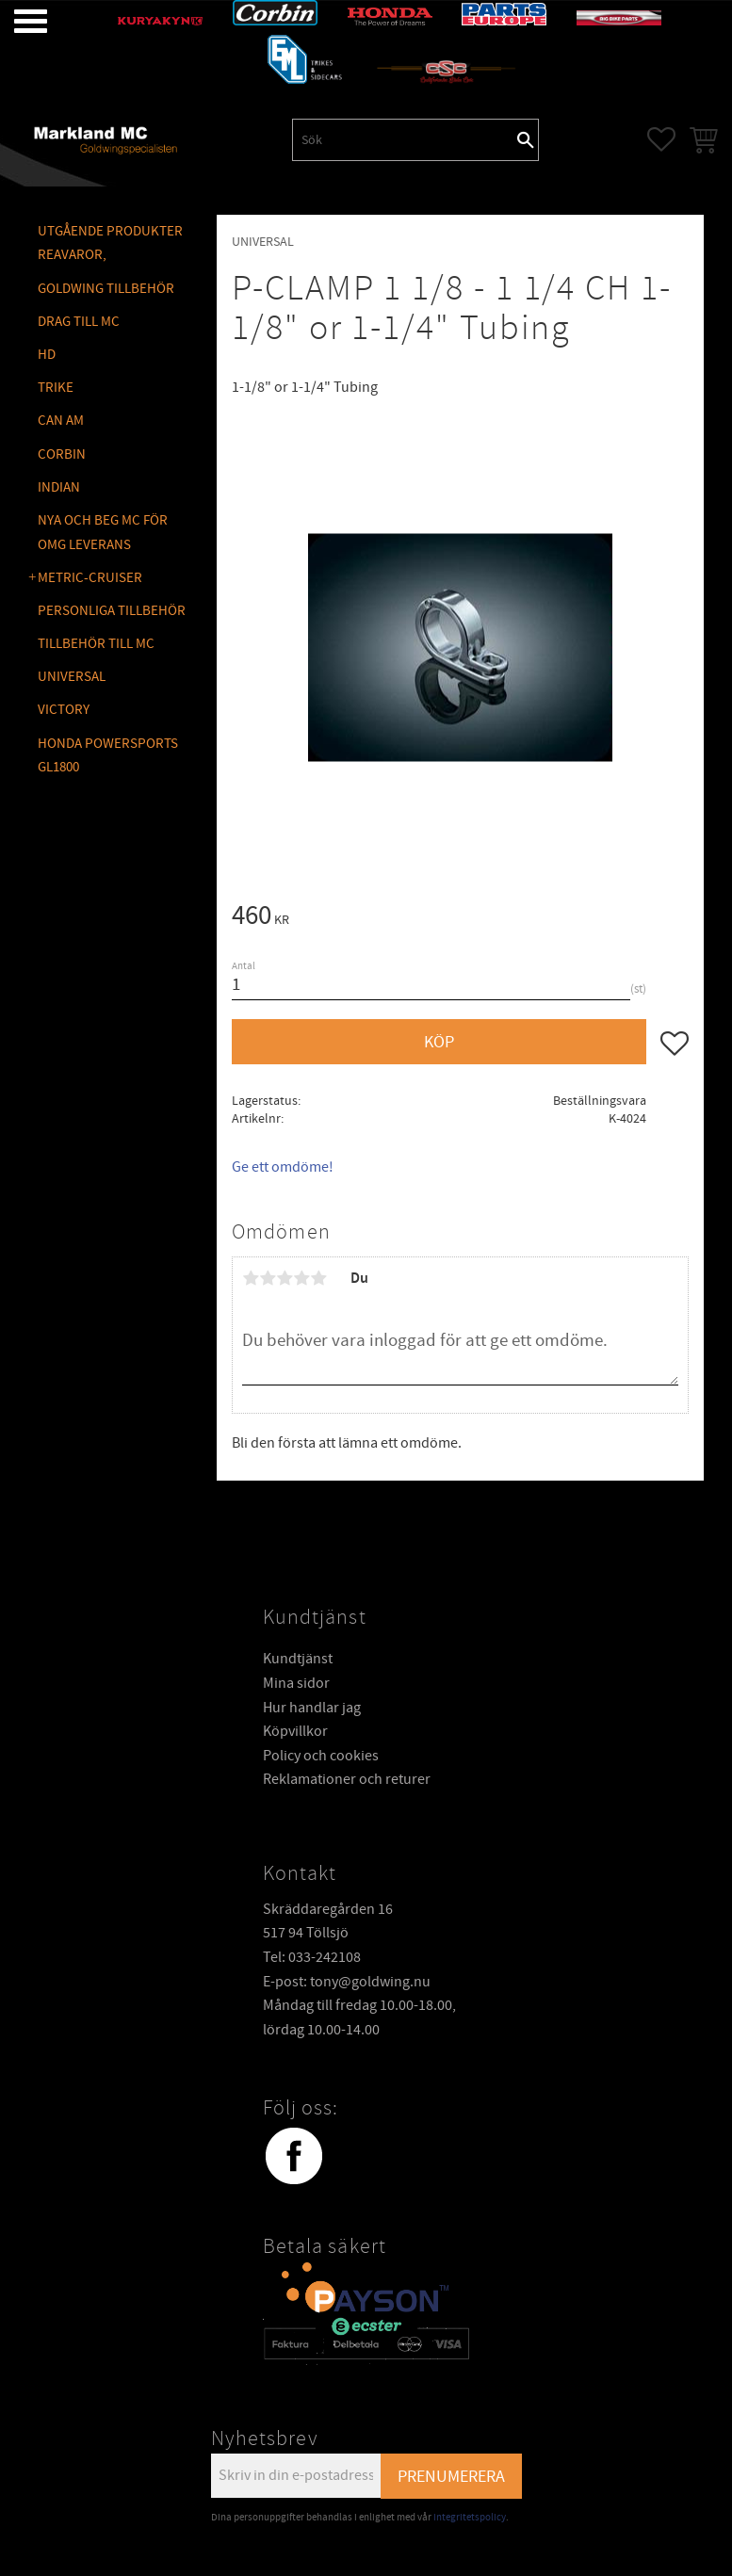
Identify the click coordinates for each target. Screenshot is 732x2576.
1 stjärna (250, 1278)
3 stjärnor (284, 1278)
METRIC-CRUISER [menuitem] (90, 578)
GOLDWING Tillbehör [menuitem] (106, 289)
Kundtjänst (298, 1658)
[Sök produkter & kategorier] (403, 139)
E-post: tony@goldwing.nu (347, 1981)
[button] (16, 21)
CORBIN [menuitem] (62, 454)
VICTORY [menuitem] (63, 710)
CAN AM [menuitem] (61, 420)
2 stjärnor (267, 1278)
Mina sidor (296, 1683)
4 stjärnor (301, 1278)
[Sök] (525, 139)
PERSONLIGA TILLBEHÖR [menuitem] (112, 611)
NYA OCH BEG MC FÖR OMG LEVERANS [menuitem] (103, 532)
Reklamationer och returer (347, 1779)
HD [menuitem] (47, 355)
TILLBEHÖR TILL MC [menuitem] (96, 644)
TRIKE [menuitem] (55, 388)
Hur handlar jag (312, 1707)
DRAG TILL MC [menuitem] (79, 322)
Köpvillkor (295, 1731)
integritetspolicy (469, 2517)
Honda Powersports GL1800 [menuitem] (108, 756)
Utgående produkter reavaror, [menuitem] (110, 243)
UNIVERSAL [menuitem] (72, 677)
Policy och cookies (321, 1755)
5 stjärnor (318, 1278)
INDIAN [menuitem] (59, 487)
